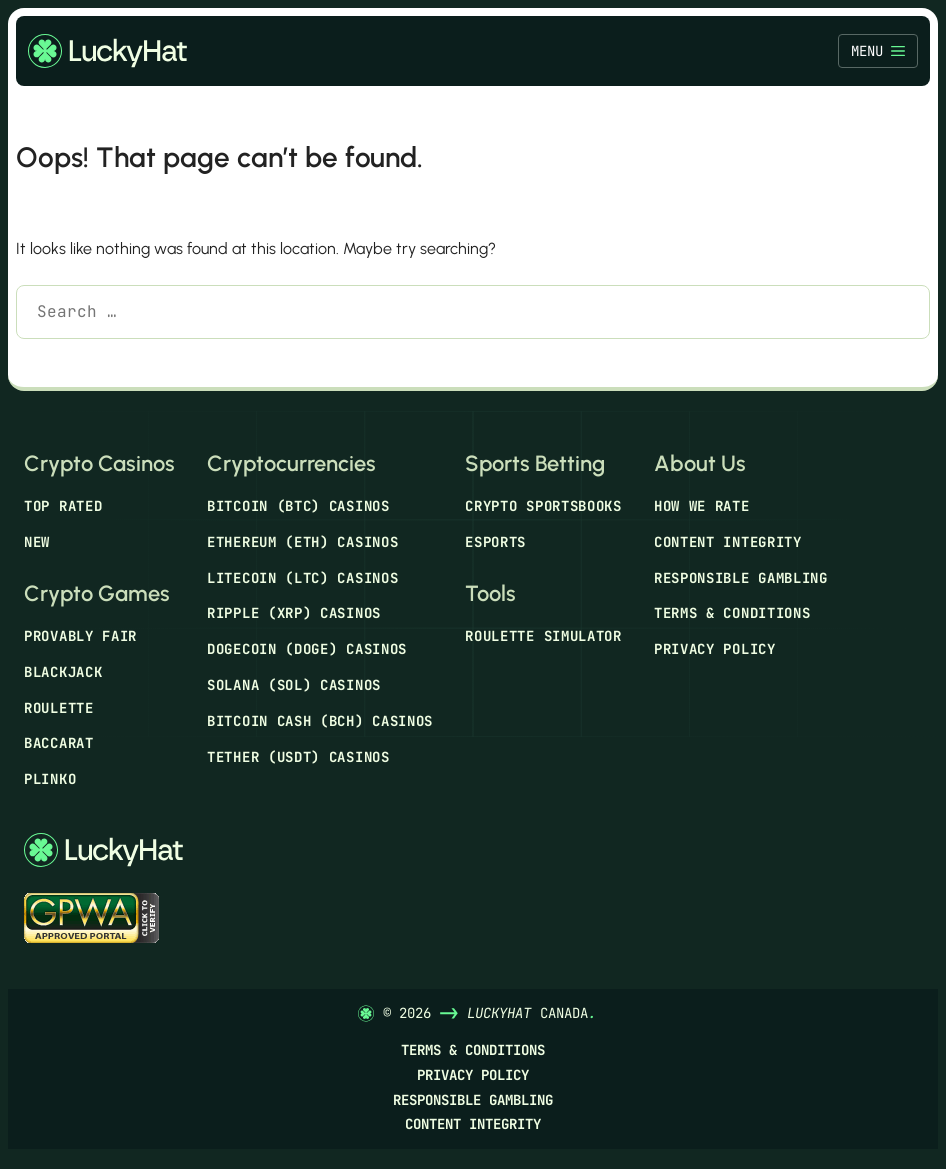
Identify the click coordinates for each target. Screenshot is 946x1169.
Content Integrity (728, 542)
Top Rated (63, 506)
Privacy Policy (715, 649)
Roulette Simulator (543, 636)
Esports (495, 542)
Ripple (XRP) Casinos (294, 613)
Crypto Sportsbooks (543, 506)
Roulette (59, 708)
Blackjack (63, 672)
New (37, 542)
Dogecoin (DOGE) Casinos (307, 649)
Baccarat (59, 743)
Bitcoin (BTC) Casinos (298, 506)
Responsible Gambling (741, 578)
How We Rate (702, 506)
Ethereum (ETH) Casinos (302, 542)
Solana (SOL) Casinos (294, 685)
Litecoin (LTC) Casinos (302, 578)
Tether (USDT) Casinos (298, 757)
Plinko (50, 779)
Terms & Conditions (732, 613)
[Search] (45, 363)
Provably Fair (80, 636)
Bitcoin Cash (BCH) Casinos (320, 721)
